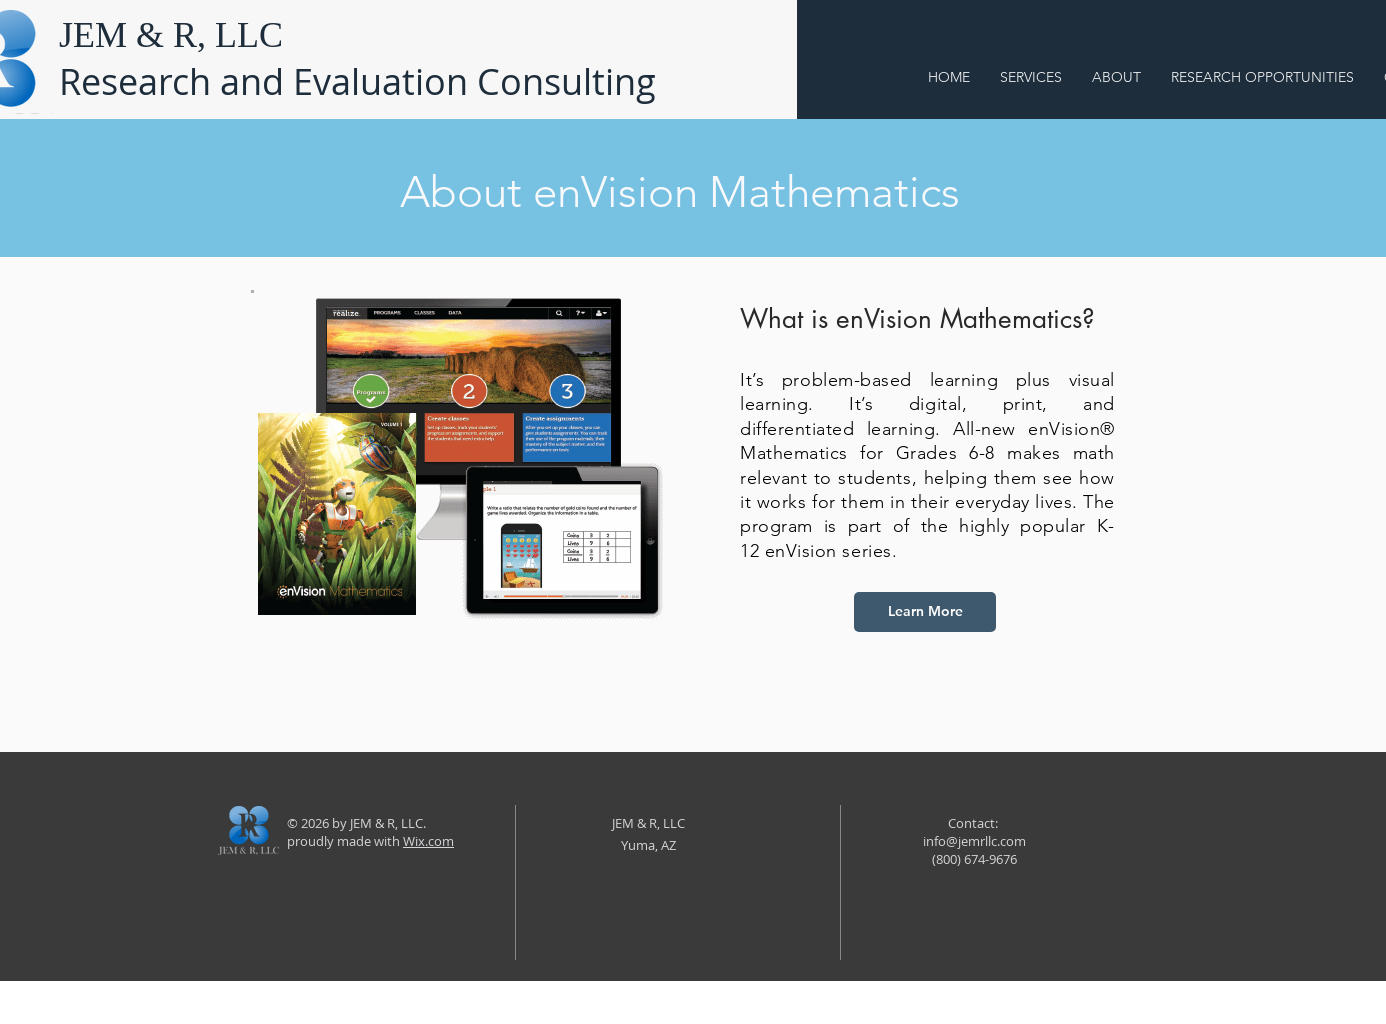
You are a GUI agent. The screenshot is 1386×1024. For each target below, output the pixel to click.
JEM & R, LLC (171, 35)
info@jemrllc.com (974, 841)
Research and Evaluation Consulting (357, 81)
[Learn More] (925, 612)
